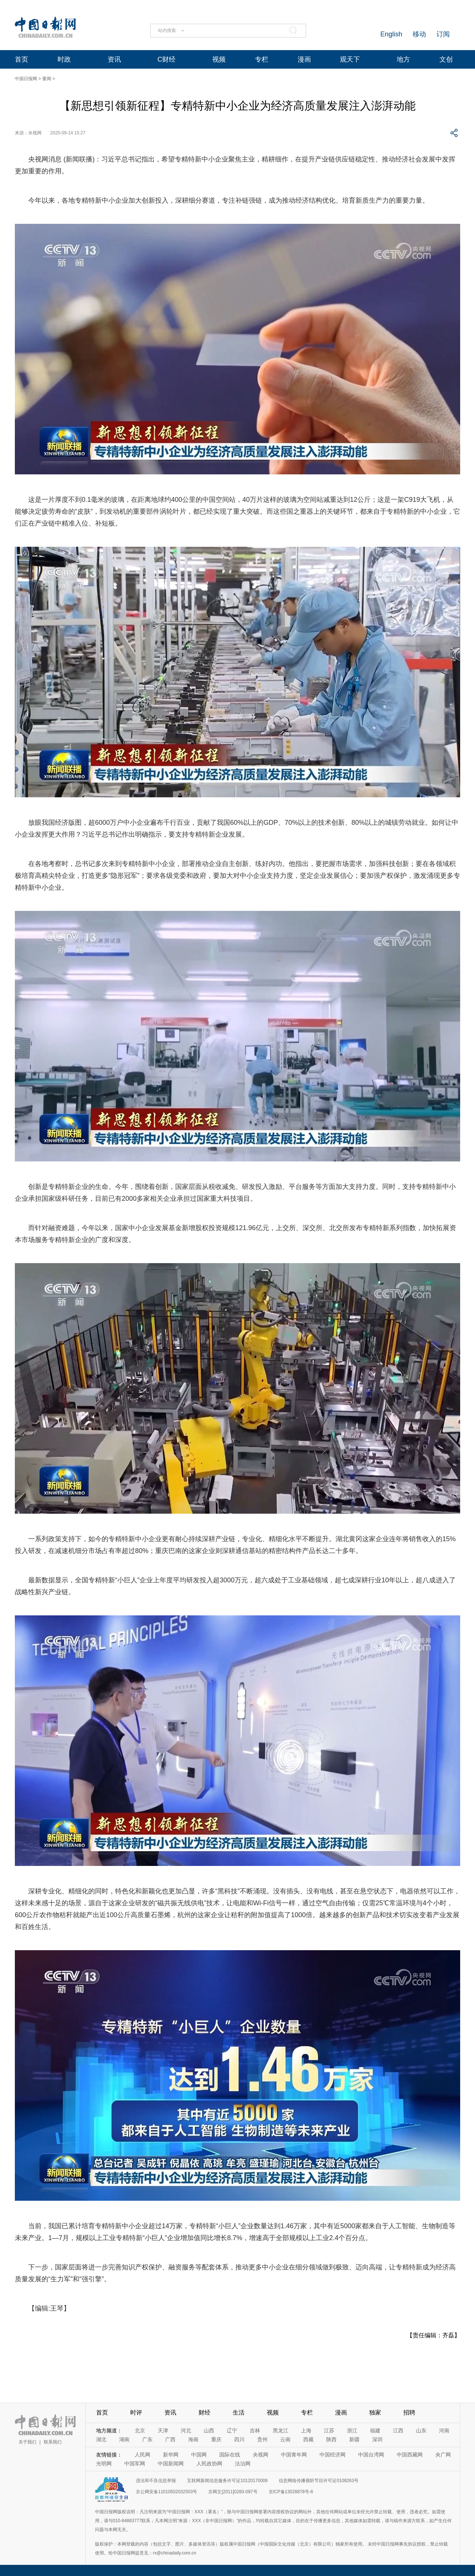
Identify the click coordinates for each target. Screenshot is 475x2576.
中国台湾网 (371, 2455)
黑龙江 (280, 2430)
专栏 (261, 59)
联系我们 (53, 2442)
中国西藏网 (410, 2455)
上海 (306, 2430)
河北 (186, 2430)
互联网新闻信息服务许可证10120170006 (227, 2480)
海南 (193, 2439)
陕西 (331, 2439)
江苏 (329, 2430)
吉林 (255, 2430)
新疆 (354, 2439)
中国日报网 (26, 78)
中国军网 (134, 2464)
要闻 (46, 78)
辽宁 (232, 2430)
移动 (419, 34)
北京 (140, 2430)
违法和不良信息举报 (156, 2480)
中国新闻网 (171, 2464)
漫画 (304, 59)
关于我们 (27, 2442)
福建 (375, 2430)
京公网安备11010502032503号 (166, 2491)
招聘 (409, 2412)
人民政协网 (209, 2464)
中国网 (199, 2455)
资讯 (114, 59)
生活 (239, 2412)
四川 (239, 2439)
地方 (403, 59)
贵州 (262, 2439)
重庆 (216, 2439)
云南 (285, 2439)
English (391, 34)
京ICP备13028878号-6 (291, 2491)
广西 (170, 2439)
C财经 (166, 59)
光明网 (104, 2464)
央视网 (260, 2455)
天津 (163, 2430)
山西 (209, 2430)
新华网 (170, 2455)
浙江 (352, 2430)
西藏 (308, 2439)
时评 (136, 2412)
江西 (398, 2430)
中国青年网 (294, 2455)
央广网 (443, 2455)
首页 (21, 59)
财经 (204, 2412)
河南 (444, 2430)
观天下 (350, 59)
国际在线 (229, 2455)
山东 (421, 2430)
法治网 (242, 2464)
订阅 (443, 34)
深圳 (377, 2439)
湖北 (101, 2439)
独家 (375, 2412)
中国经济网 (332, 2455)
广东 (147, 2439)
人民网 (142, 2455)
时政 (64, 59)
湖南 (124, 2439)
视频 (219, 59)
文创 (446, 59)
